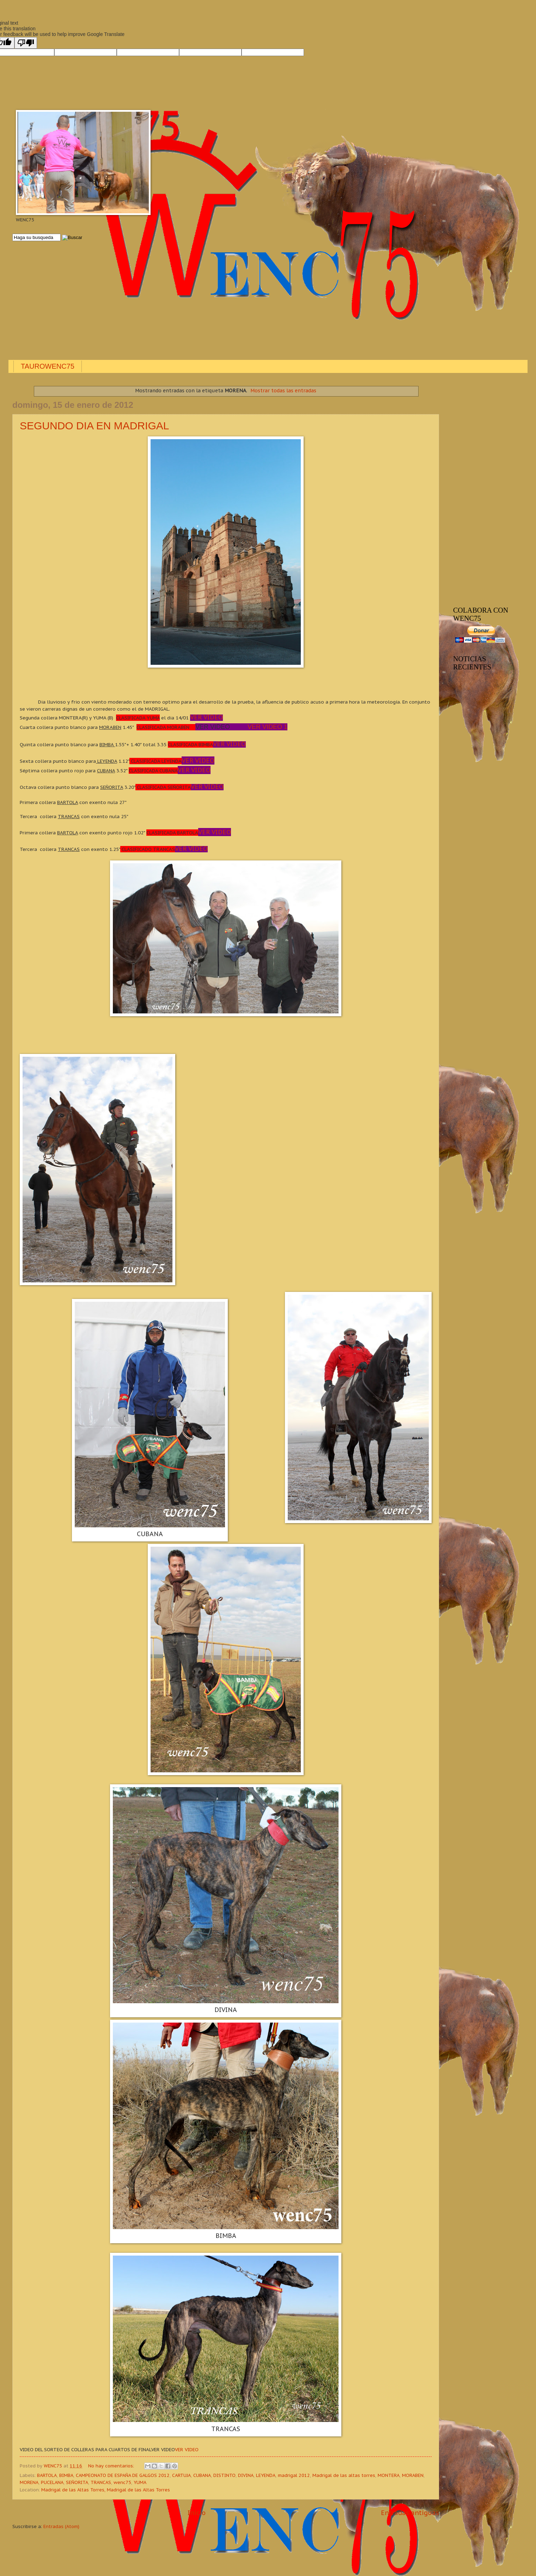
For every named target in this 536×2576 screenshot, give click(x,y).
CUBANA (202, 2475)
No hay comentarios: (111, 2466)
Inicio (197, 2513)
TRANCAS (101, 2482)
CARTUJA (181, 2475)
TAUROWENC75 (47, 366)
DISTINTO (224, 2475)
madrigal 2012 (294, 2475)
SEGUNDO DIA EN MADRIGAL (94, 425)
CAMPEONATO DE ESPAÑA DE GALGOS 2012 (123, 2475)
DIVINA (246, 2475)
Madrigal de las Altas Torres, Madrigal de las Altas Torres (105, 2490)
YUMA (140, 2482)
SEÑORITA (77, 2482)
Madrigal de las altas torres (343, 2475)
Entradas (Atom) (61, 2526)
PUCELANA (52, 2482)
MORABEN (413, 2475)
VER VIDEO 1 (267, 726)
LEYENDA (265, 2475)
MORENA (29, 2482)
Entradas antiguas (410, 2513)
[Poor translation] (25, 43)
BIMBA (66, 2475)
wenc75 (122, 2482)
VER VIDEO (187, 2449)
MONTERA (389, 2475)
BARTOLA (47, 2475)
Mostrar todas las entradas (283, 390)
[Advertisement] (224, 301)
